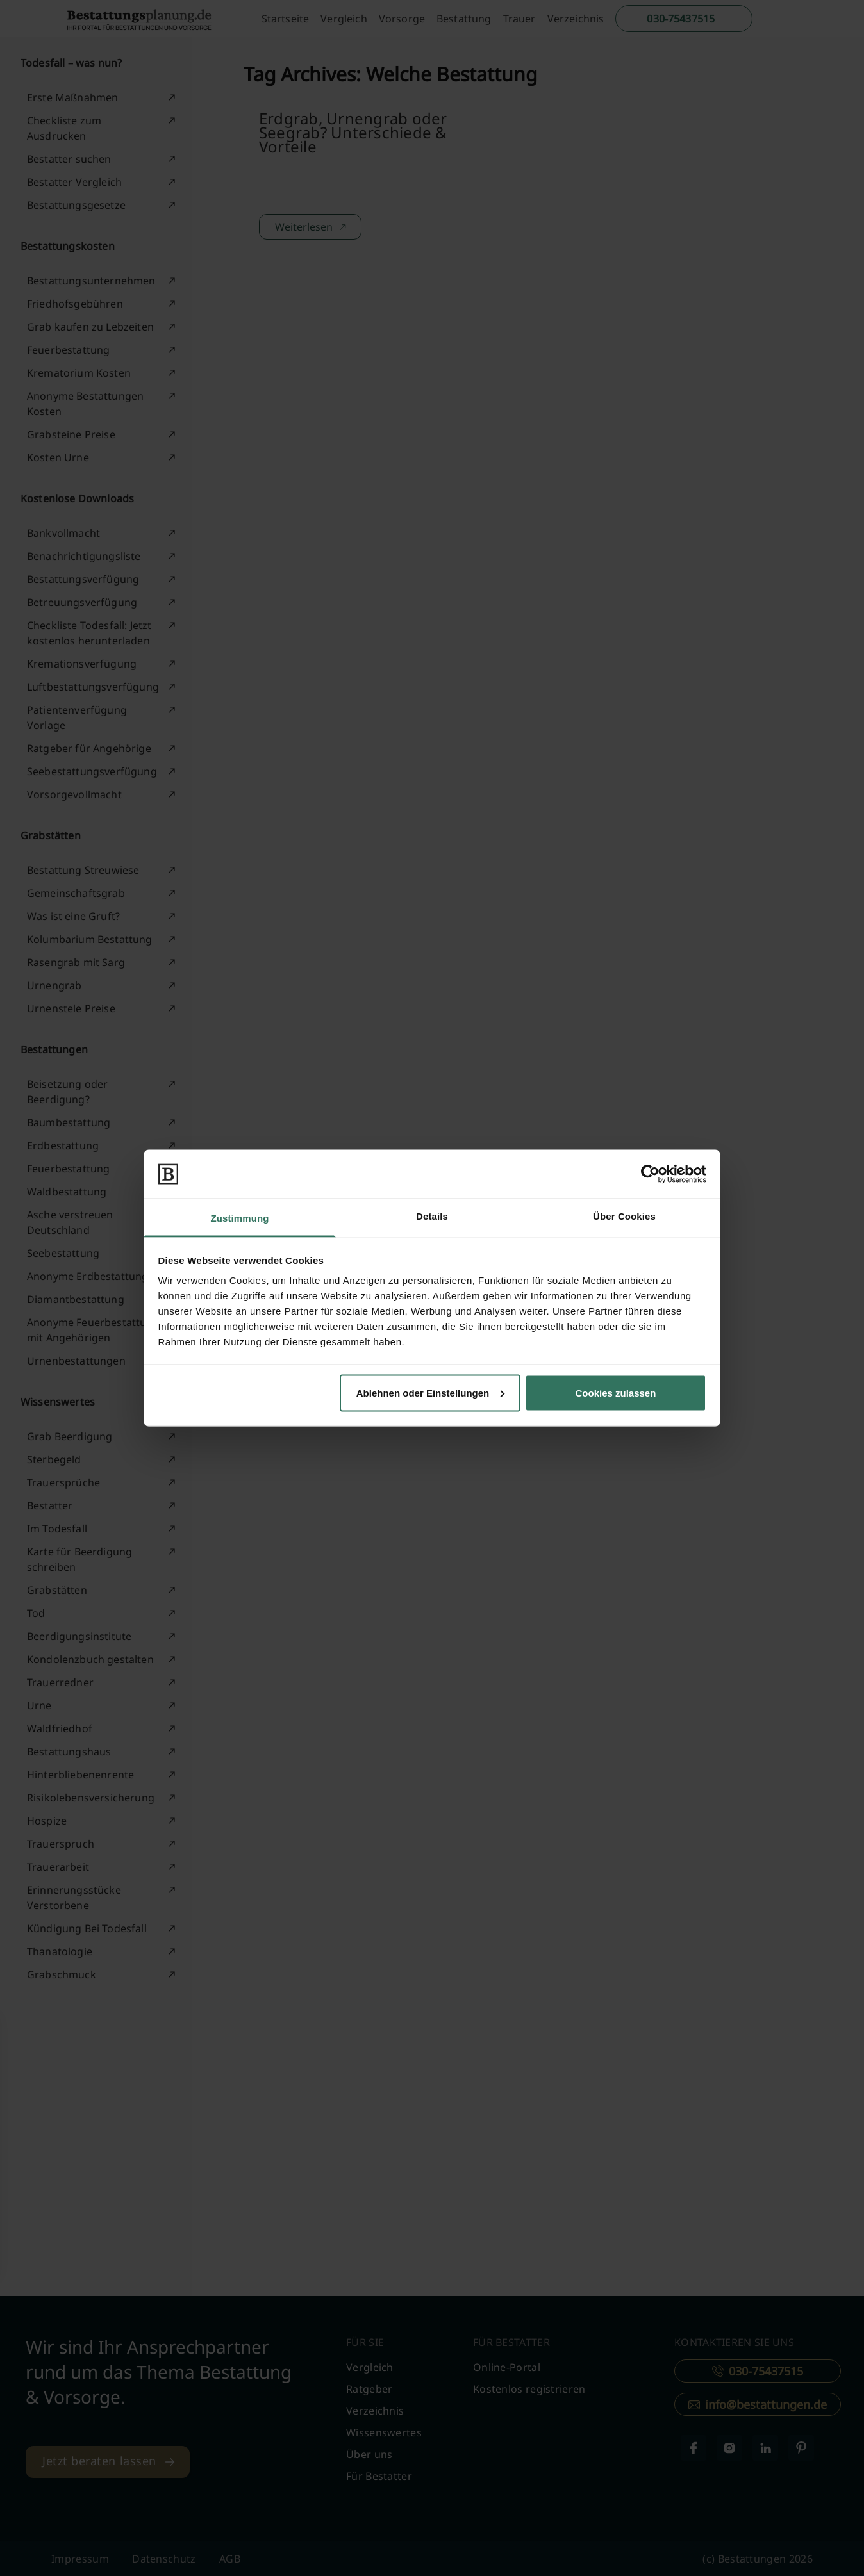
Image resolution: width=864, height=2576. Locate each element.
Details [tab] (432, 1216)
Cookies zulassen (615, 1392)
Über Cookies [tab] (624, 1216)
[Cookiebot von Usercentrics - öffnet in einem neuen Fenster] (650, 1173)
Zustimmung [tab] (240, 1218)
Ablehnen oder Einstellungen (430, 1392)
